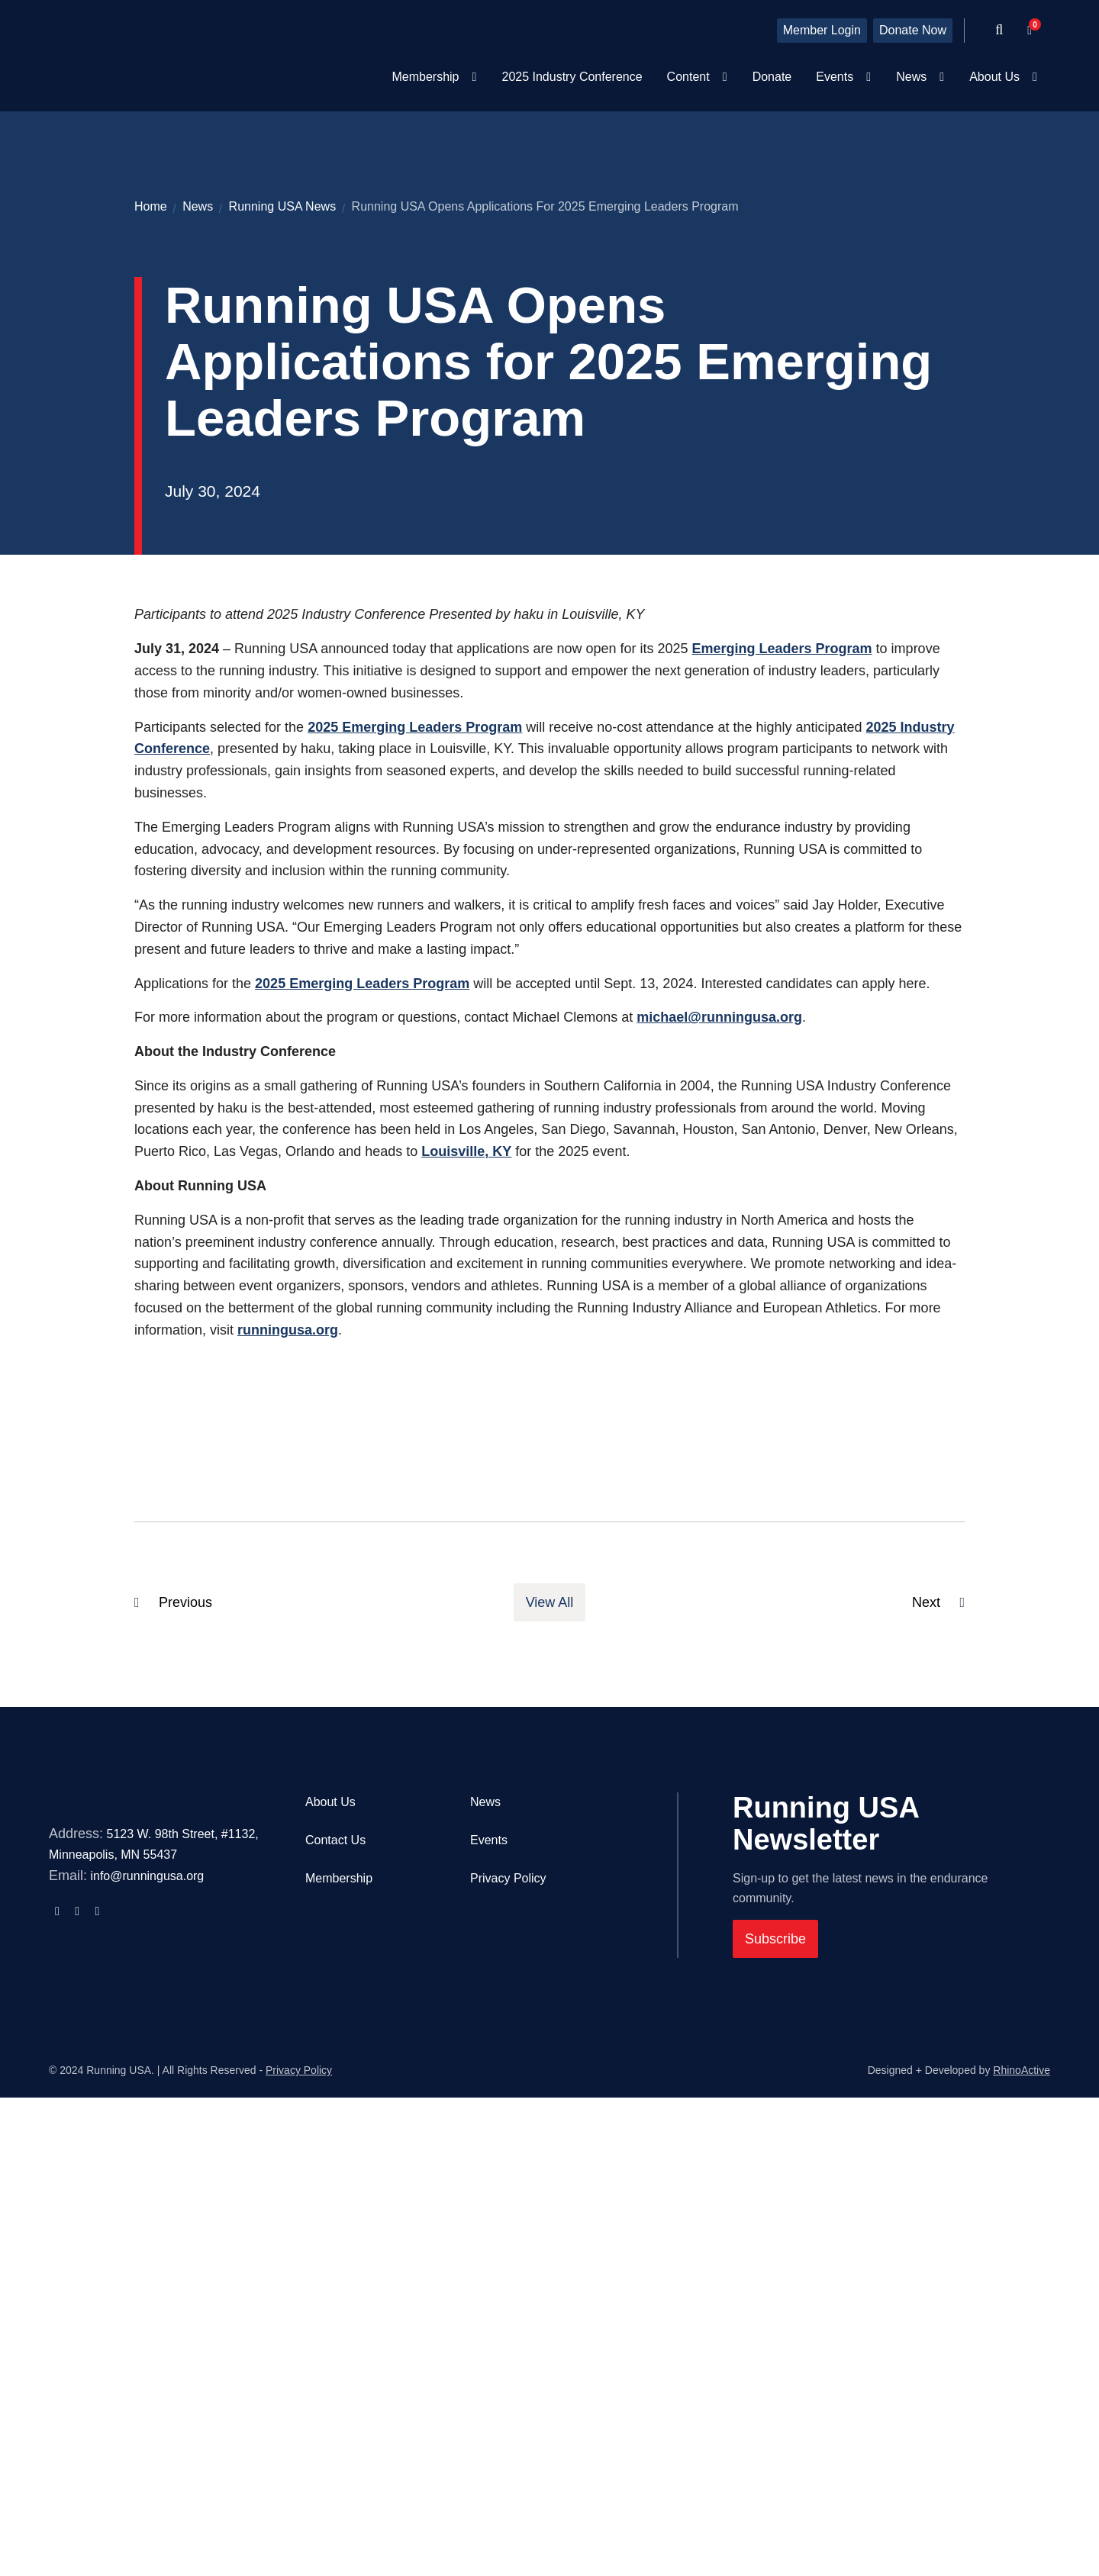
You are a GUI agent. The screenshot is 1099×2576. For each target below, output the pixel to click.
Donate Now (912, 30)
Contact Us (335, 2296)
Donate (772, 76)
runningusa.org (287, 1786)
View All (550, 2058)
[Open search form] (999, 30)
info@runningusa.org (147, 2389)
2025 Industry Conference (571, 76)
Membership (338, 2334)
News (485, 2258)
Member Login (822, 30)
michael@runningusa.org (719, 1473)
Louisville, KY (466, 1607)
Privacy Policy (508, 2334)
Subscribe (775, 2395)
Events (489, 2296)
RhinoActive (1021, 2549)
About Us (330, 2258)
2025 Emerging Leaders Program (415, 1183)
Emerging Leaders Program (782, 1105)
